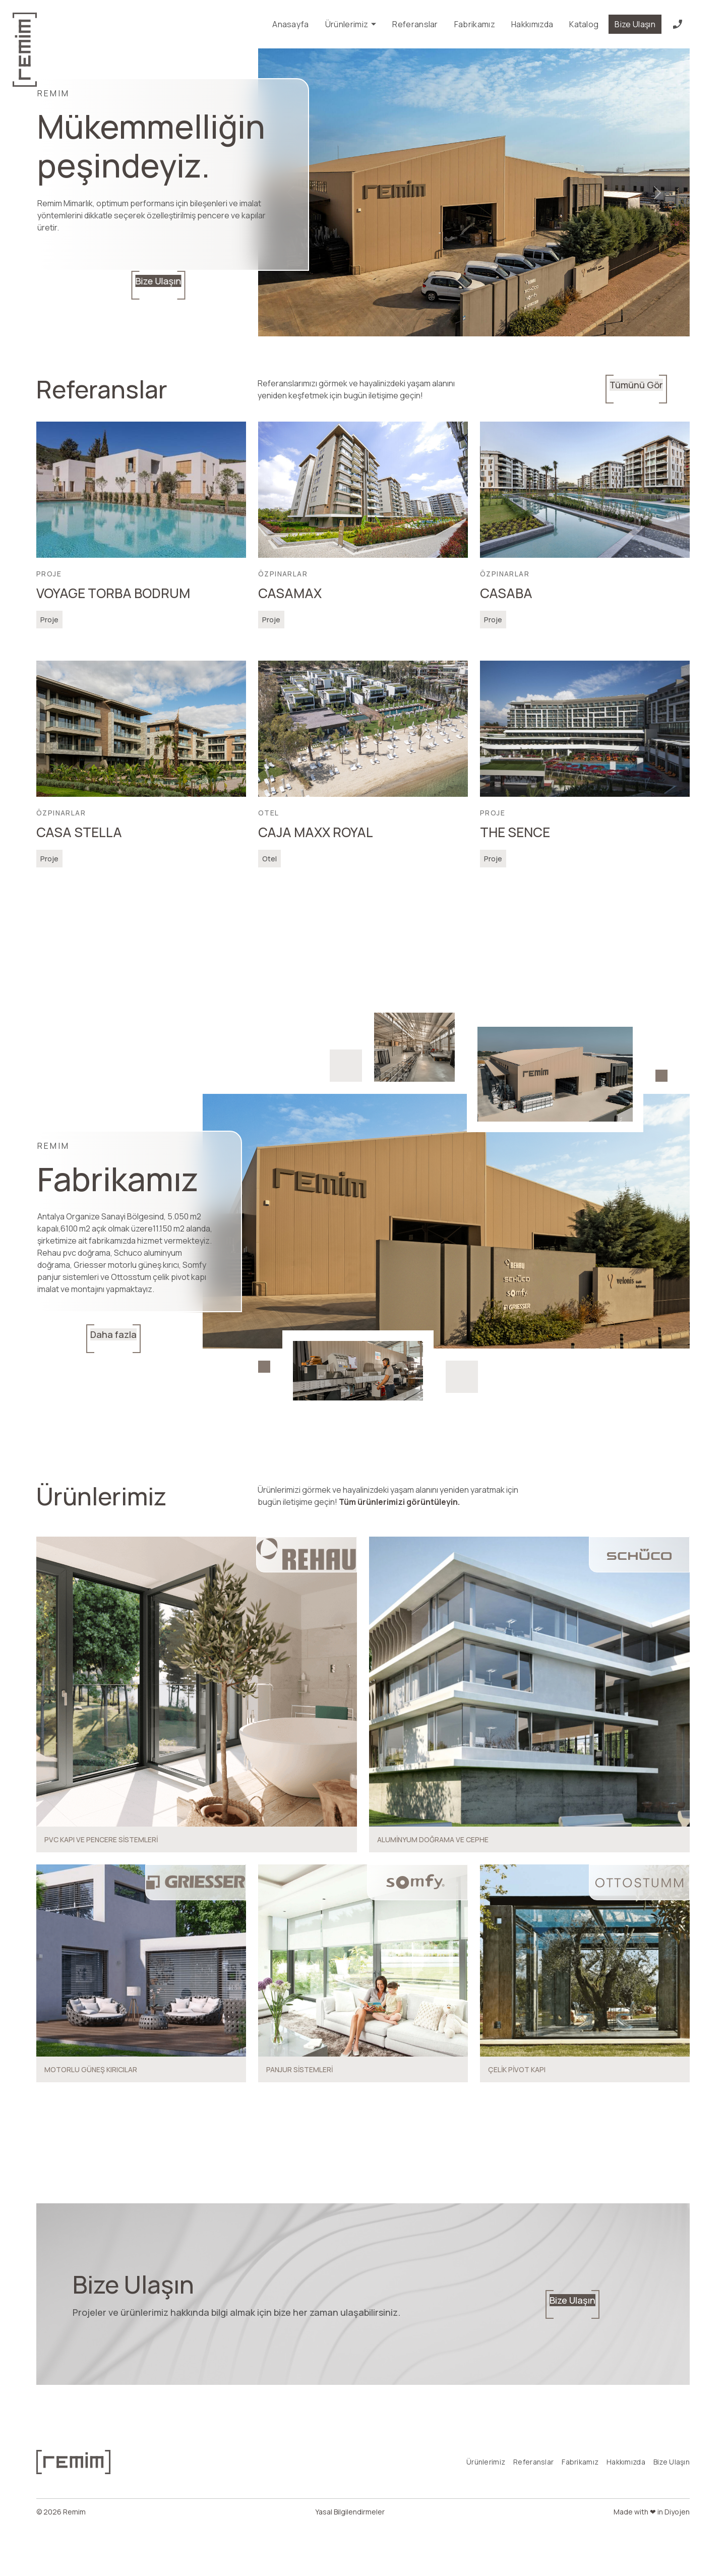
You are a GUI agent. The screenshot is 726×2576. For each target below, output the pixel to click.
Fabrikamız (474, 24)
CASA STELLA (79, 832)
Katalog (583, 24)
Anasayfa (290, 24)
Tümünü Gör (657, 389)
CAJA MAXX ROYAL (315, 832)
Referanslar (415, 24)
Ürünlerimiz (351, 24)
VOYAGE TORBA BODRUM (113, 593)
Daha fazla (70, 1338)
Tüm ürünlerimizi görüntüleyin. (399, 1501)
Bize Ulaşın (635, 24)
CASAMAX (290, 593)
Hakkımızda (532, 24)
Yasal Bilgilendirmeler (350, 2559)
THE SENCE (515, 832)
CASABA (506, 593)
